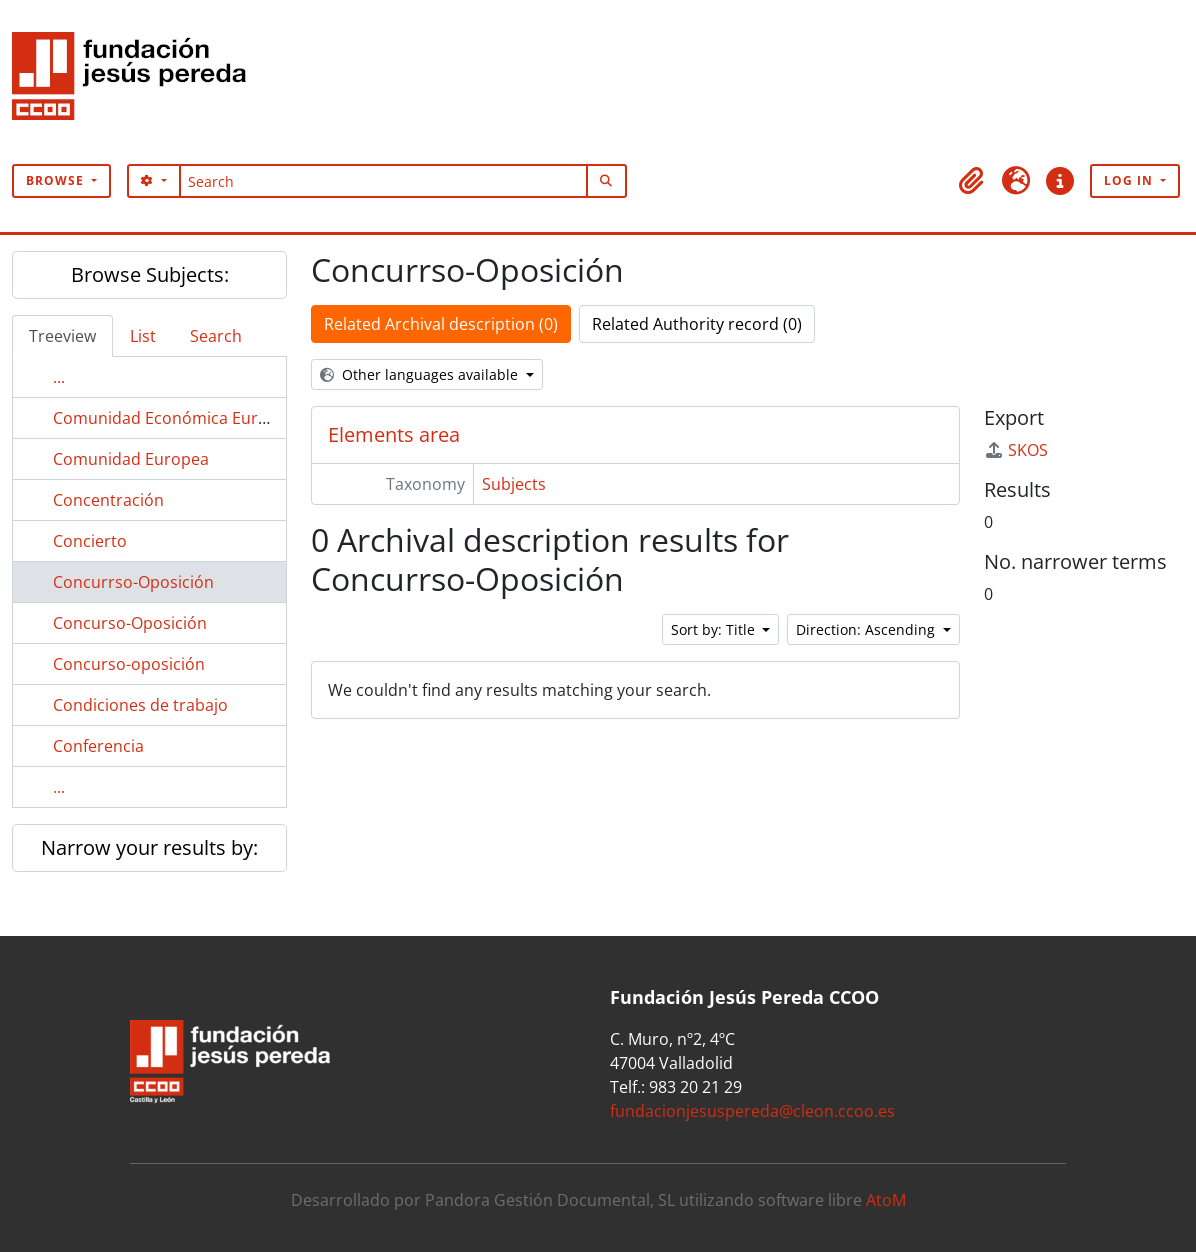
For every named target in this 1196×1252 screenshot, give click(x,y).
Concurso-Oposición (130, 623)
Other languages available (421, 374)
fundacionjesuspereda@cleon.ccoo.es (752, 1111)
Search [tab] (216, 336)
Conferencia (98, 746)
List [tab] (143, 336)
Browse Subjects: (150, 274)
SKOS (1016, 450)
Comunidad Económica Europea (174, 418)
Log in (1130, 180)
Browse (57, 180)
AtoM (886, 1200)
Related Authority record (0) (697, 324)
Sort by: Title (715, 629)
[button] (972, 181)
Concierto (90, 541)
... (59, 377)
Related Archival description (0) (441, 324)
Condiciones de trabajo (140, 705)
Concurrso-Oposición (133, 582)
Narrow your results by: (149, 847)
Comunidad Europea (131, 459)
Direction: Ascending (867, 629)
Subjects (514, 484)
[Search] (383, 181)
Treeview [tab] (62, 336)
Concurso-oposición (129, 664)
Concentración (108, 500)
